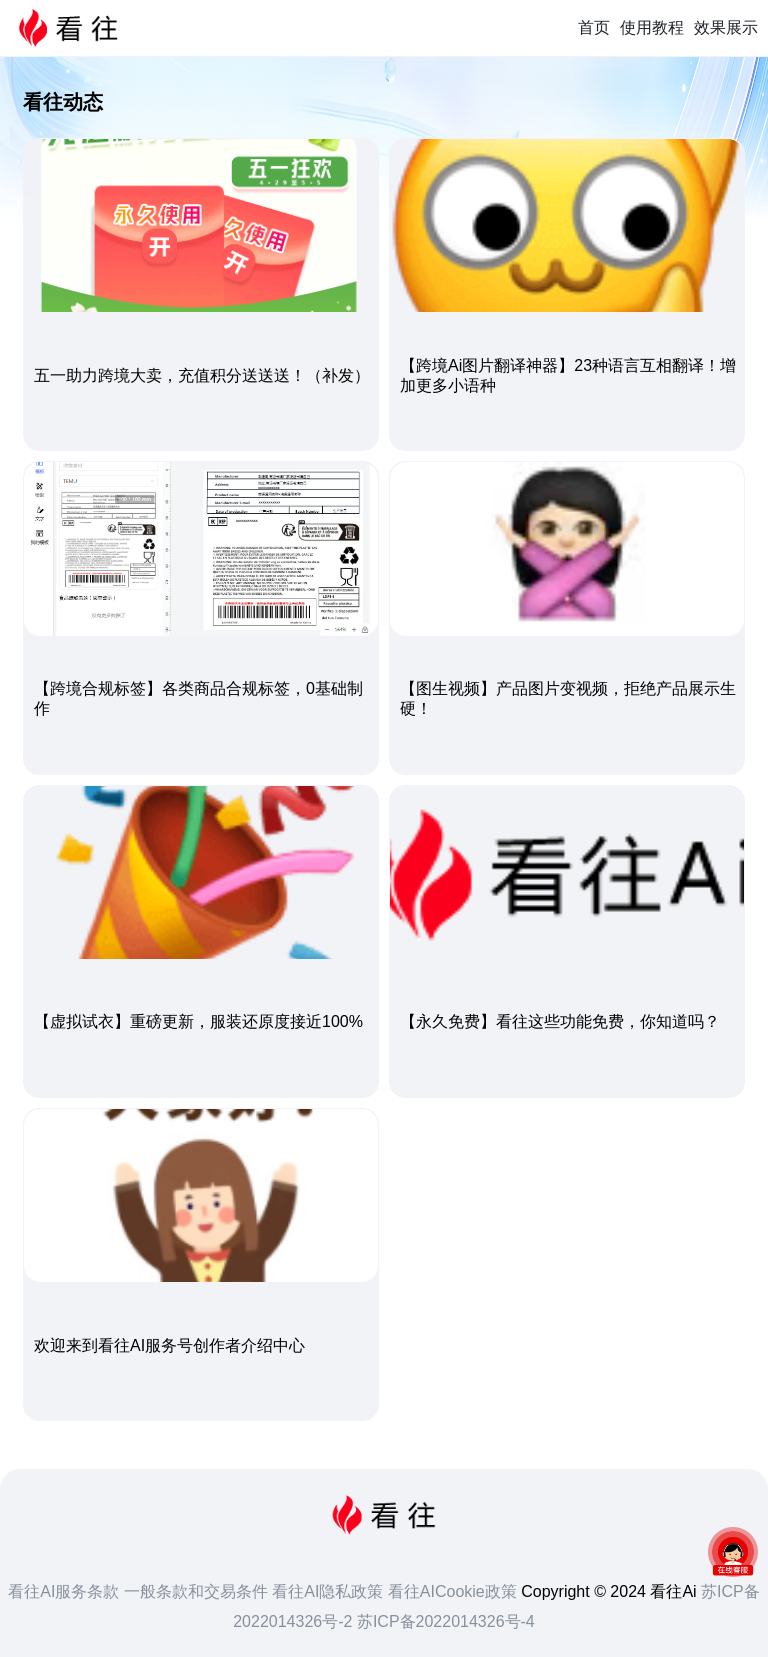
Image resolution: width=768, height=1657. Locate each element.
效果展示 (726, 27)
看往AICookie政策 (454, 1591)
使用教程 (652, 27)
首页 (594, 27)
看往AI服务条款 (66, 1591)
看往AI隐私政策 (330, 1591)
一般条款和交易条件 (198, 1591)
